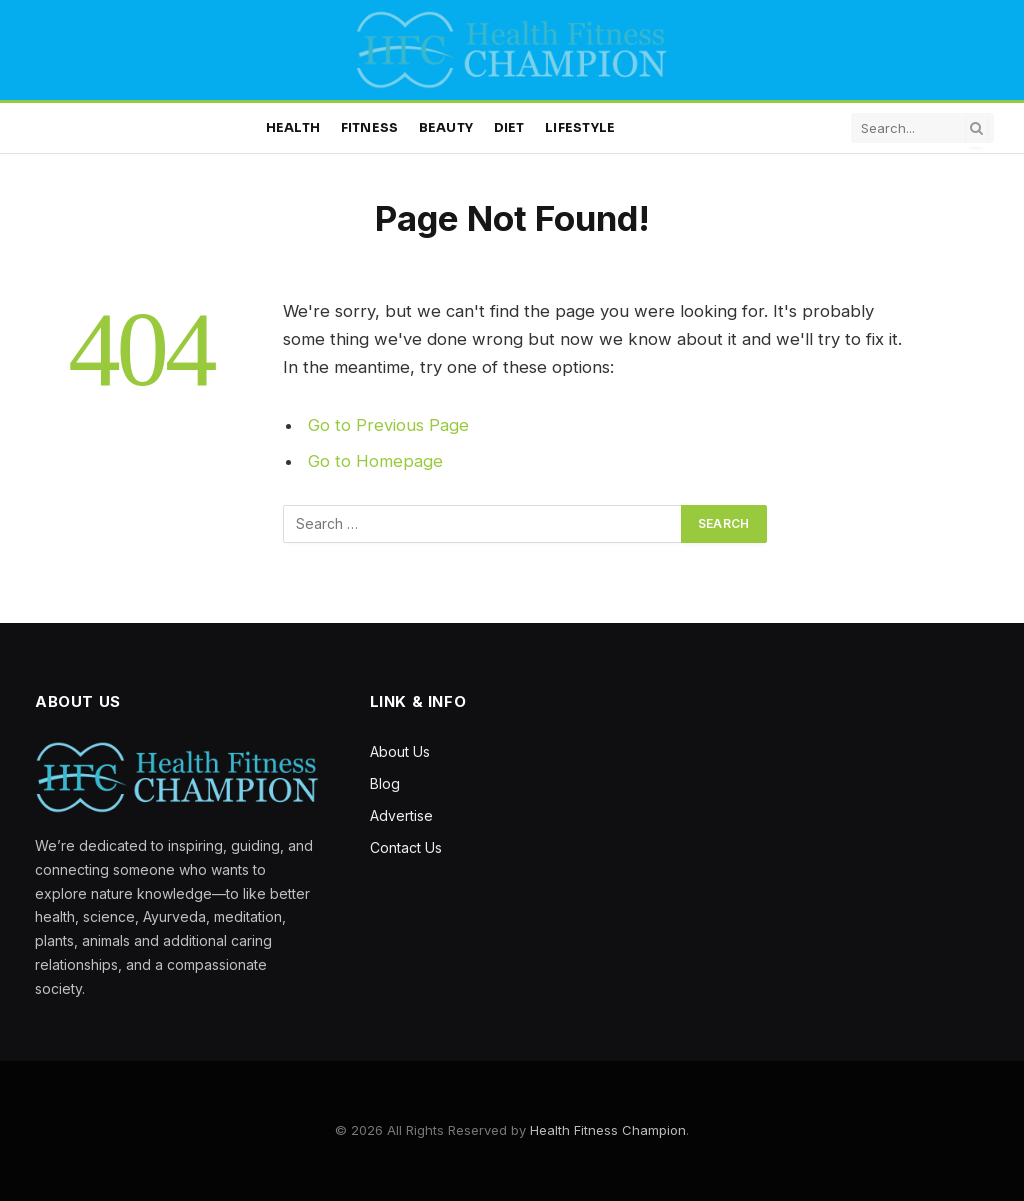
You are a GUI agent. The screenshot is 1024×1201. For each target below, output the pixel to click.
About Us (400, 751)
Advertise (401, 815)
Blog (385, 783)
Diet (509, 128)
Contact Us (406, 847)
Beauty (446, 128)
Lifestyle (580, 128)
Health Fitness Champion (608, 1130)
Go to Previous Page (388, 425)
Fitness (370, 128)
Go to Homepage (375, 461)
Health (293, 128)
